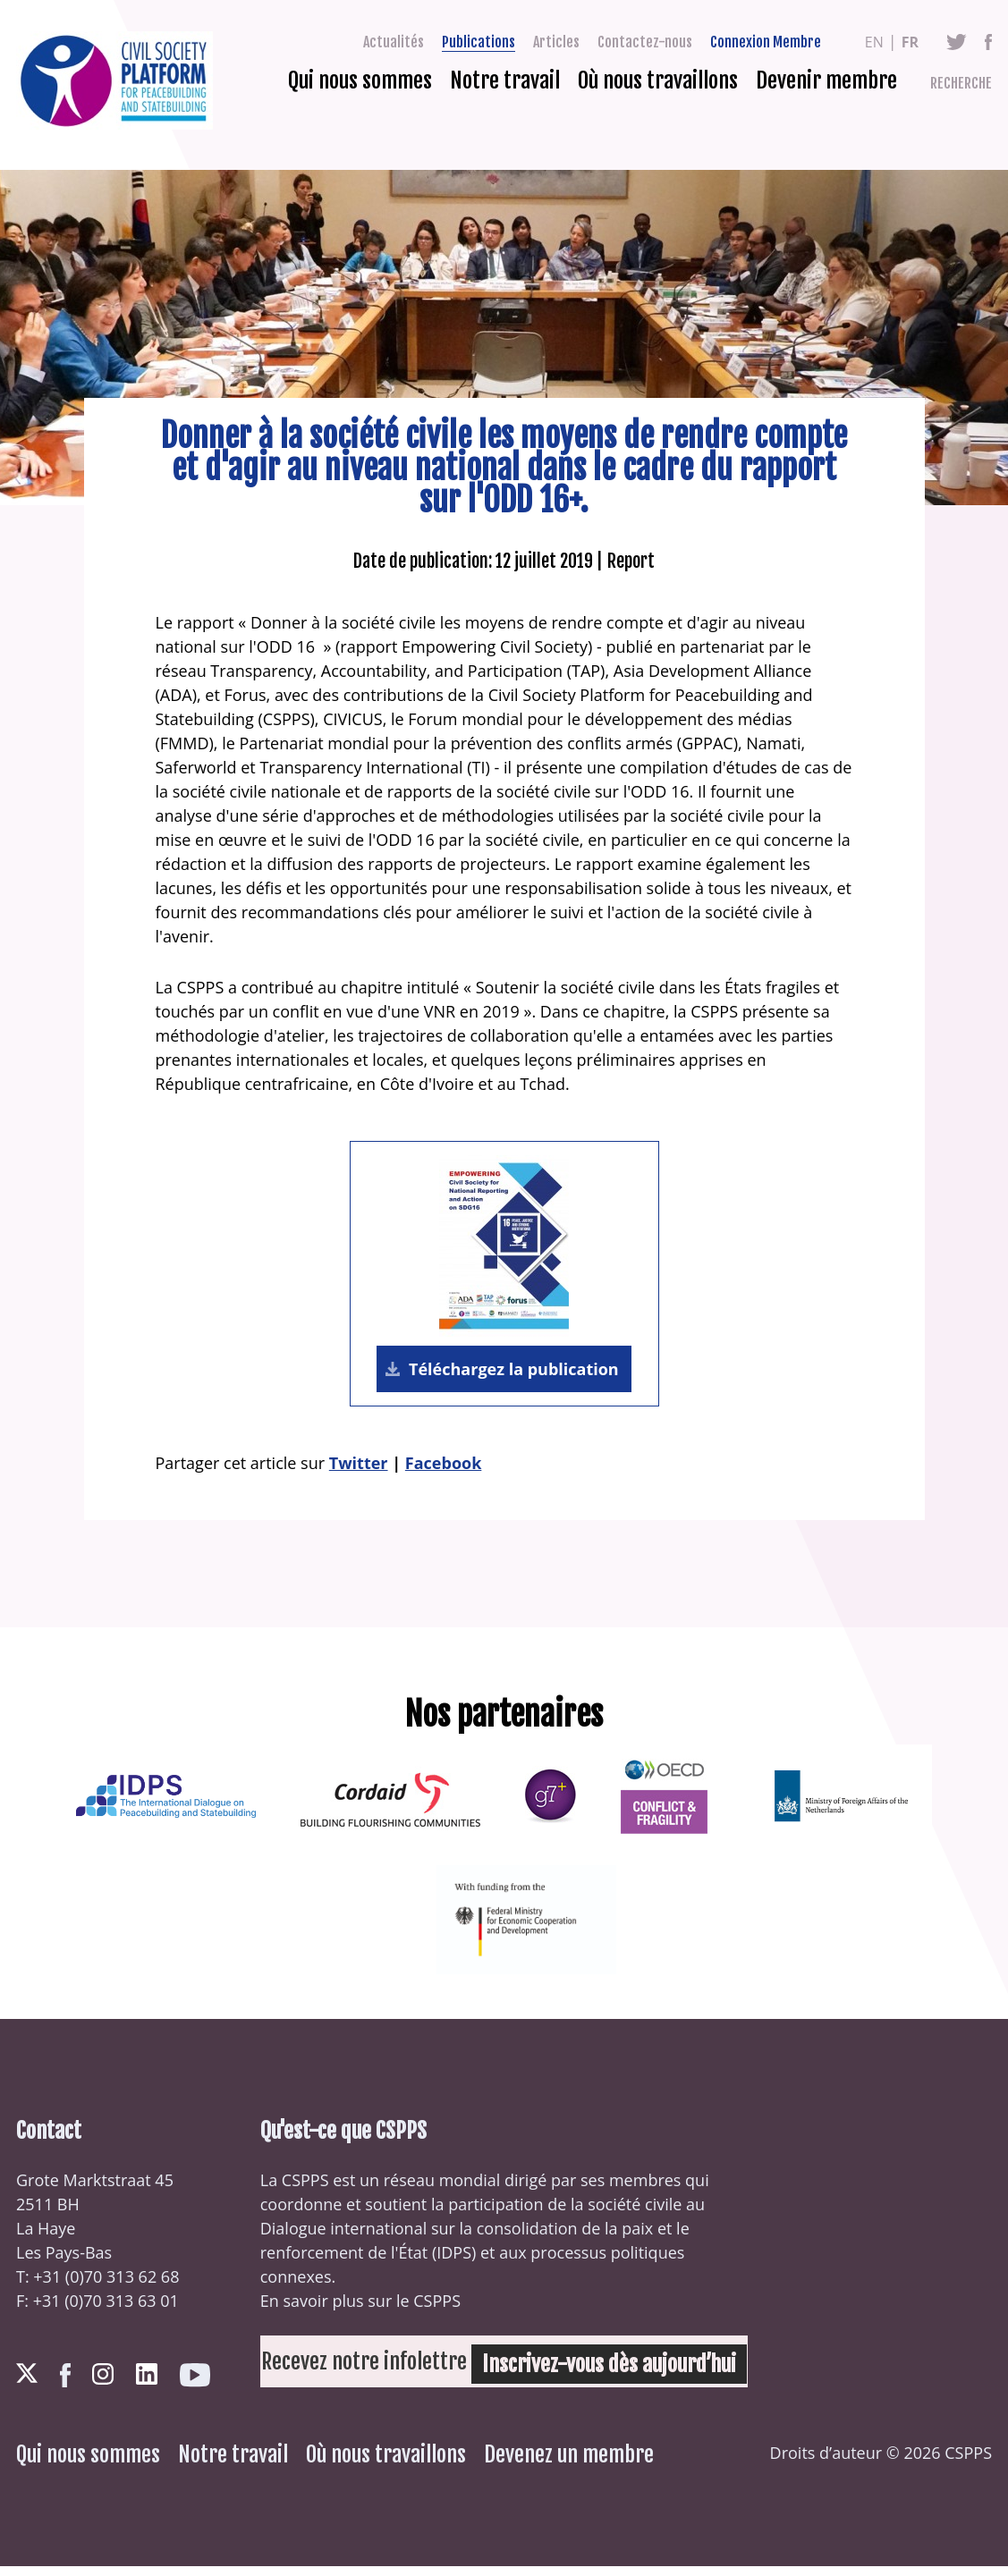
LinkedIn (146, 2383)
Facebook (988, 42)
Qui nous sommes (360, 80)
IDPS (453, 2262)
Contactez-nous (644, 42)
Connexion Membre (765, 42)
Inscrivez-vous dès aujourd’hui (562, 2371)
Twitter (956, 42)
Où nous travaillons (658, 80)
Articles (556, 42)
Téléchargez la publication (511, 1374)
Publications (478, 42)
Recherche (961, 83)
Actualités (393, 42)
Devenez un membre (569, 2464)
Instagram (103, 2383)
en (874, 42)
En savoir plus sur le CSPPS (360, 2310)
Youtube (195, 2385)
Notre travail (505, 80)
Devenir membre (826, 80)
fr (910, 42)
